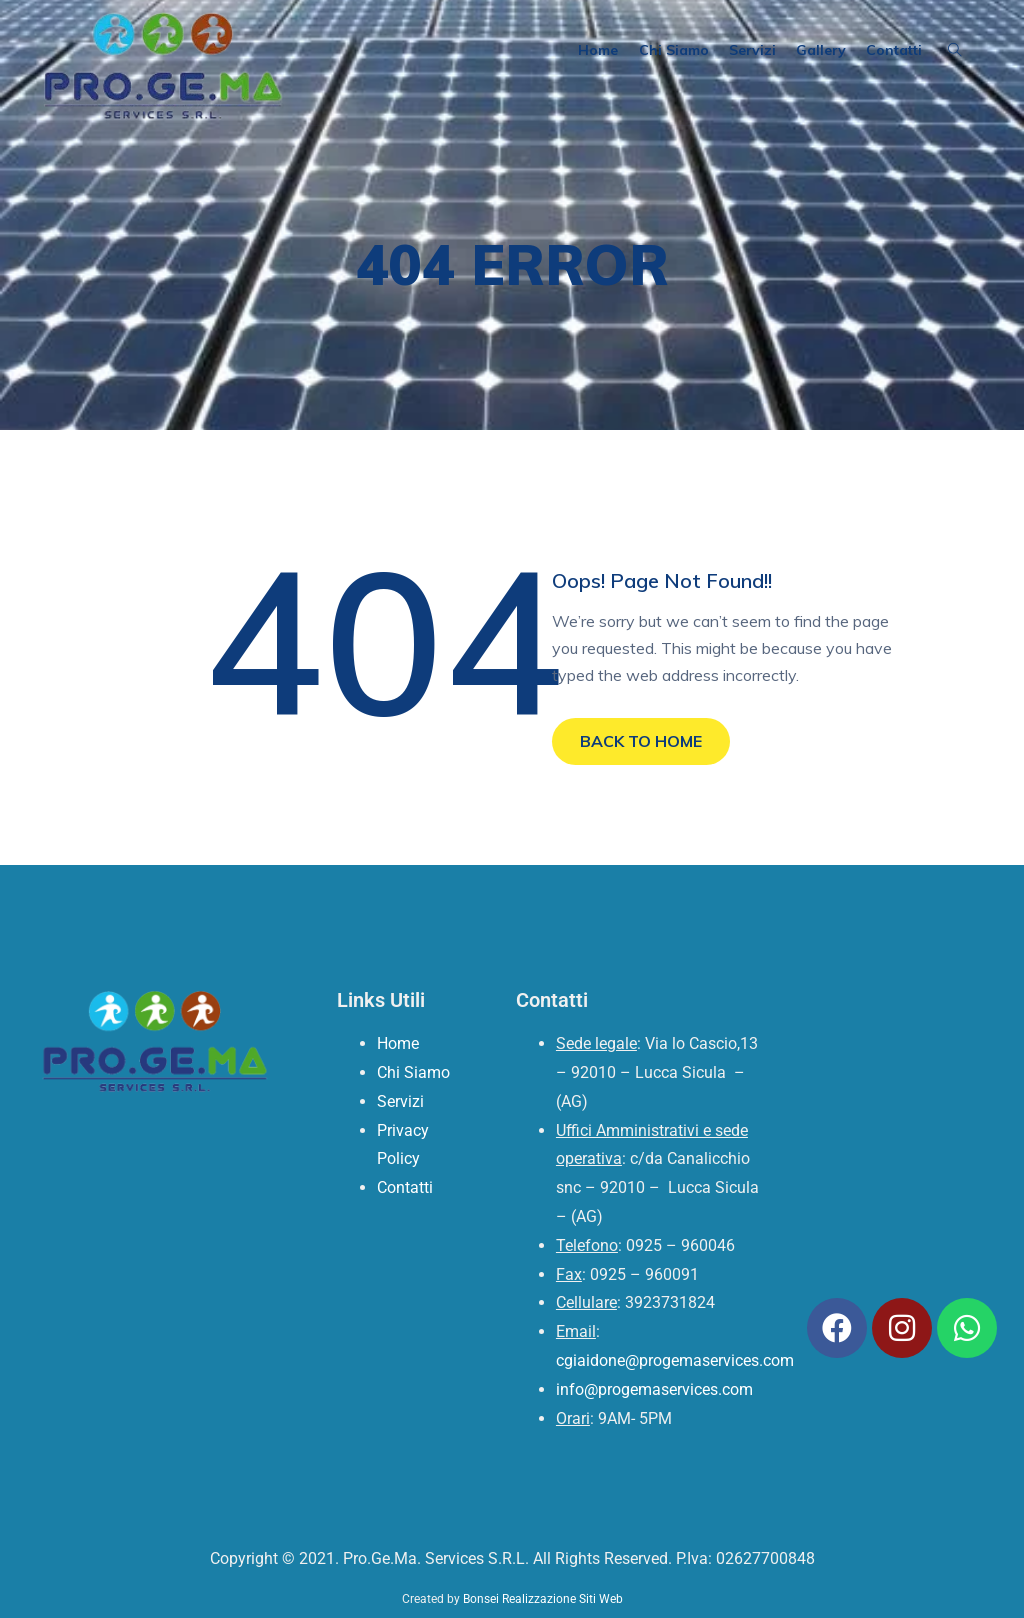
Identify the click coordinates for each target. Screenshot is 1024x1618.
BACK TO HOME (641, 741)
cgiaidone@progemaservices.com (675, 1360)
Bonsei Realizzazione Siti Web (543, 1599)
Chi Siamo (674, 50)
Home (599, 50)
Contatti (894, 50)
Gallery (821, 50)
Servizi (752, 50)
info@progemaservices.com (654, 1389)
